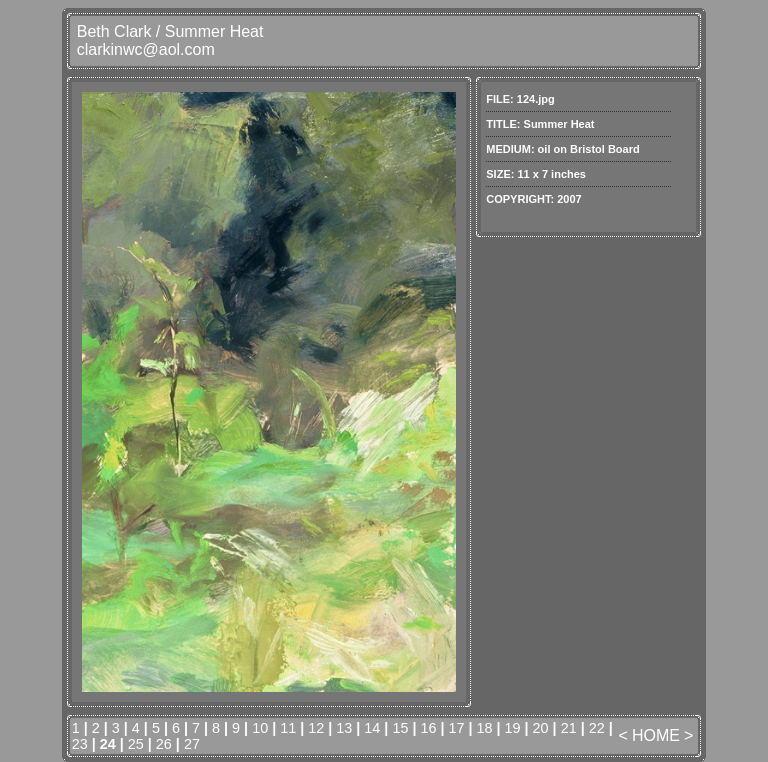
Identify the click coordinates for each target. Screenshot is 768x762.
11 (288, 728)
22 (597, 728)
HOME (656, 735)
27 (192, 744)
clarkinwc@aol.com (146, 49)
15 (400, 728)
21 (569, 728)
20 (541, 728)
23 (80, 744)
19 (513, 728)
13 (344, 728)
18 (485, 728)
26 (164, 744)
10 (260, 728)
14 (372, 728)
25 (136, 744)
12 (316, 728)
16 (428, 728)
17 (456, 728)
